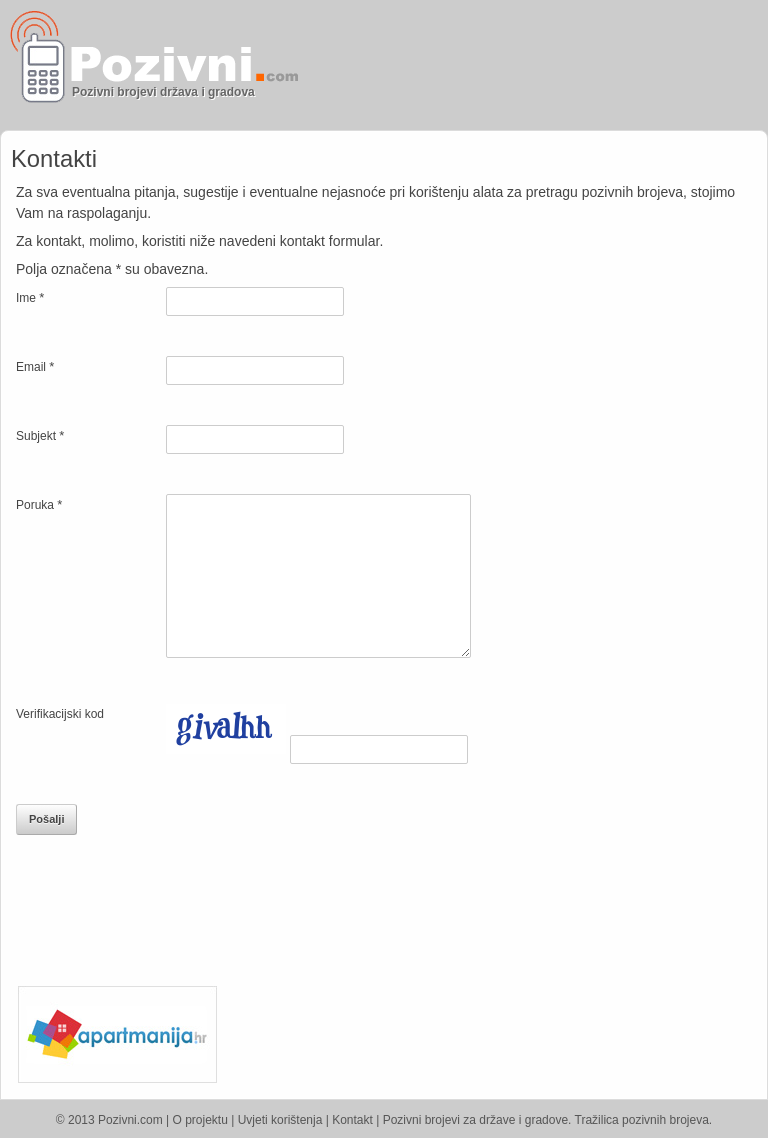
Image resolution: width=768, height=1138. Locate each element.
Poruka (39, 504)
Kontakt (352, 1120)
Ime (30, 297)
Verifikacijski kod (60, 714)
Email (35, 366)
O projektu (200, 1120)
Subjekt (40, 435)
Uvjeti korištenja (280, 1120)
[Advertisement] (532, 65)
